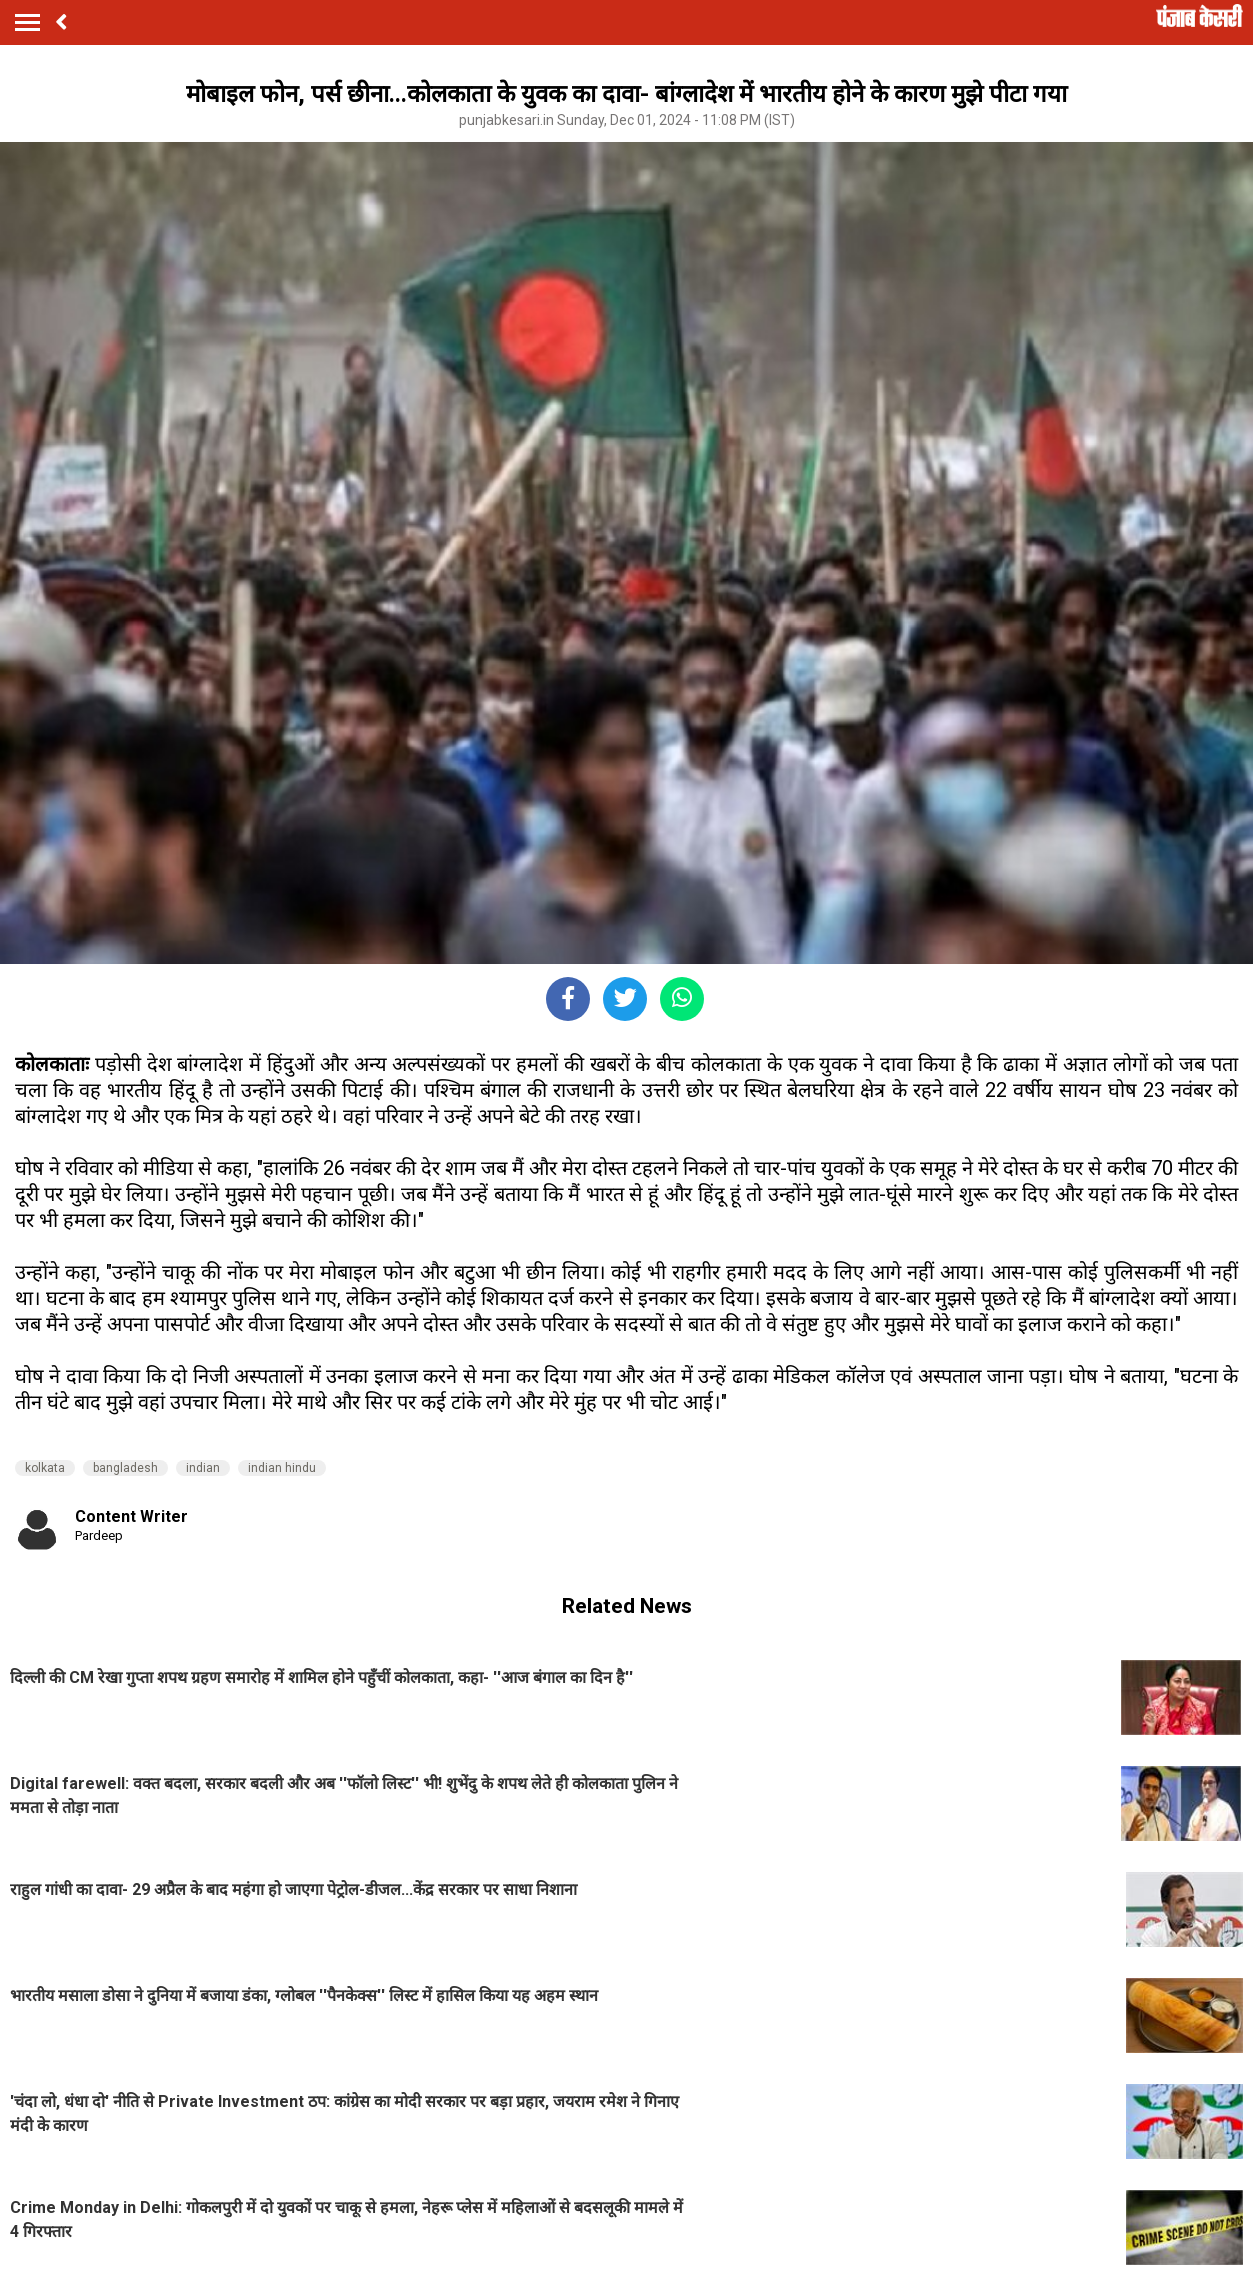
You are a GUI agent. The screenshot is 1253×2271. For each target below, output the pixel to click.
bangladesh (125, 1468)
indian (203, 1468)
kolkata (45, 1468)
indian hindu (282, 1468)
